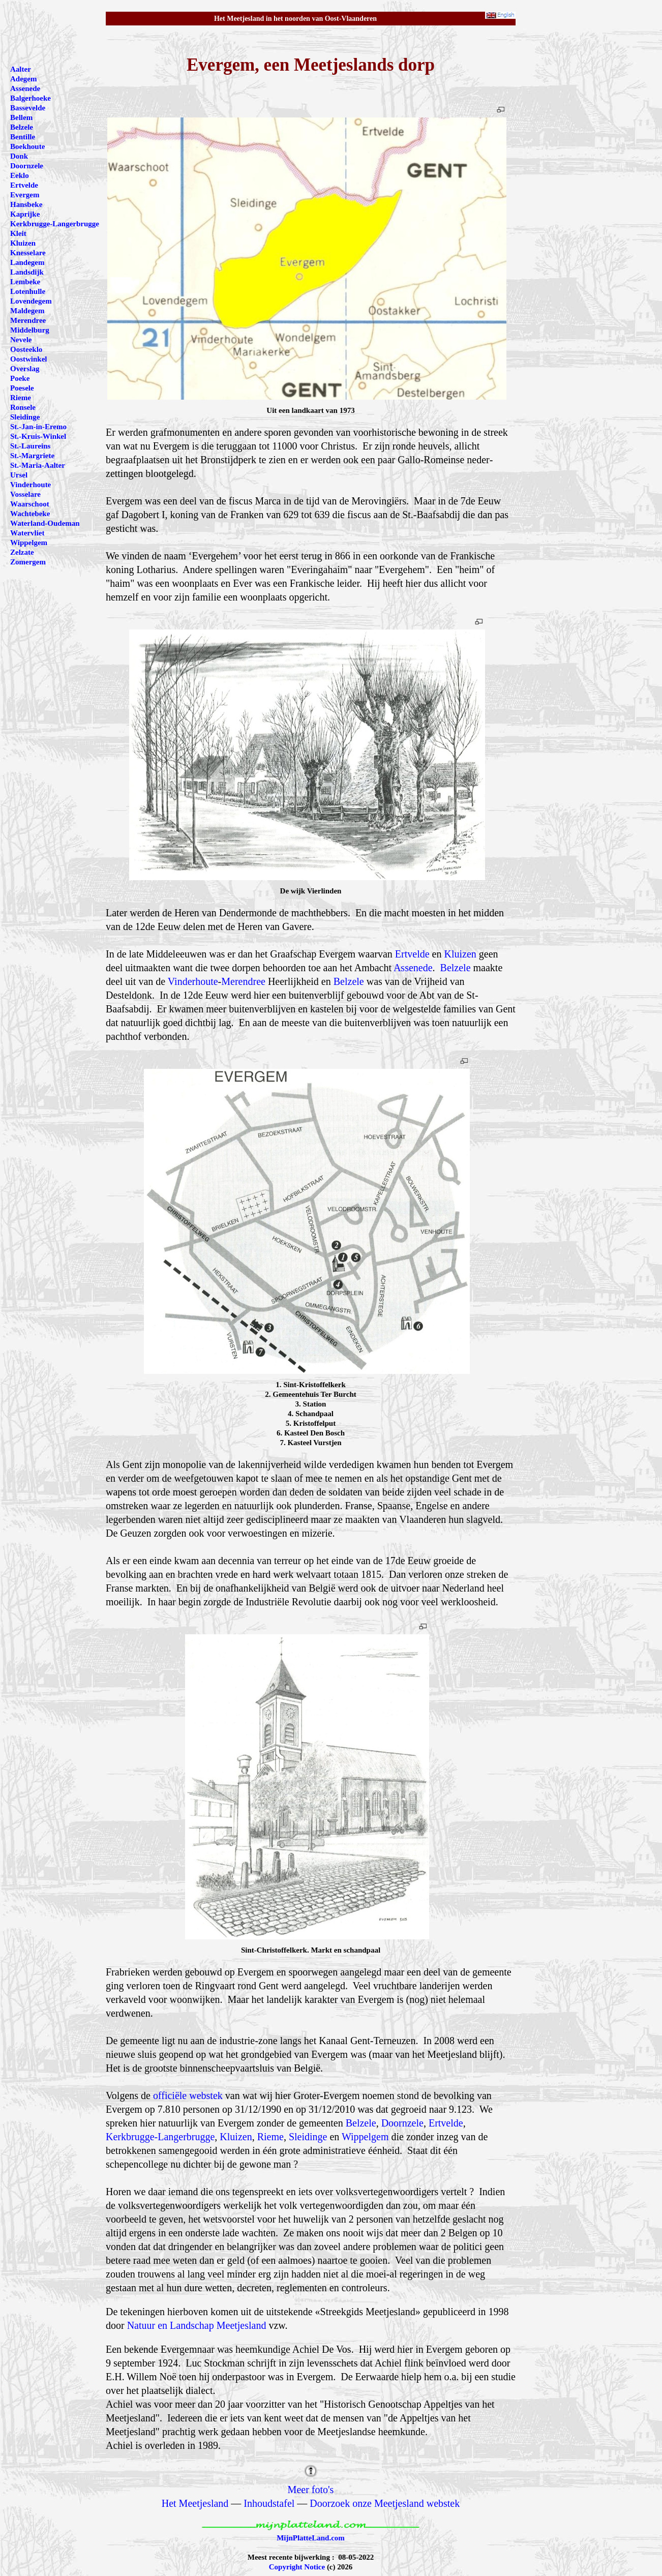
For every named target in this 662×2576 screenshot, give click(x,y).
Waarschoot (29, 504)
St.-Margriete (32, 456)
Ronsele (23, 407)
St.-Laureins (30, 446)
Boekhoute (27, 146)
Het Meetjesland (195, 2503)
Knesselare (28, 253)
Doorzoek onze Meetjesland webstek (385, 2503)
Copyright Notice (297, 2567)
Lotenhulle (27, 291)
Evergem (24, 195)
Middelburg (29, 330)
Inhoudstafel (269, 2503)
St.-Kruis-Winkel (38, 436)
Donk (19, 156)
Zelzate (22, 552)
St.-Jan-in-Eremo (38, 427)
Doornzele (402, 2123)
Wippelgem (365, 2136)
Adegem (23, 79)
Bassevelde (27, 108)
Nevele (21, 340)
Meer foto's (311, 2489)
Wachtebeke (30, 514)
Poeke (19, 378)
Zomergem (28, 562)
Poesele (22, 388)
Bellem (21, 117)
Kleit (18, 233)
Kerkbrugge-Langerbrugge (160, 2136)
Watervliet (27, 533)
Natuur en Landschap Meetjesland (196, 2325)
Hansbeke (26, 204)
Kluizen (460, 954)
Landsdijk (27, 272)
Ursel (18, 475)
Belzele (455, 967)
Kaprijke (25, 214)
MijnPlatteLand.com (311, 2538)
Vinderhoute (193, 981)
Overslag (25, 369)
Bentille (22, 137)
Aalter (20, 69)
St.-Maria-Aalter (37, 465)
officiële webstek (188, 2095)
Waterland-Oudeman (45, 523)
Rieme (270, 2136)
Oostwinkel (28, 359)
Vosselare (25, 494)
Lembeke (25, 282)
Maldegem (27, 311)
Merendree (243, 981)
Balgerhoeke (30, 98)
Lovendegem (31, 301)
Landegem (27, 262)
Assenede (413, 967)
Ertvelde (412, 954)
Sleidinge (308, 2136)
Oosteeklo (26, 349)
